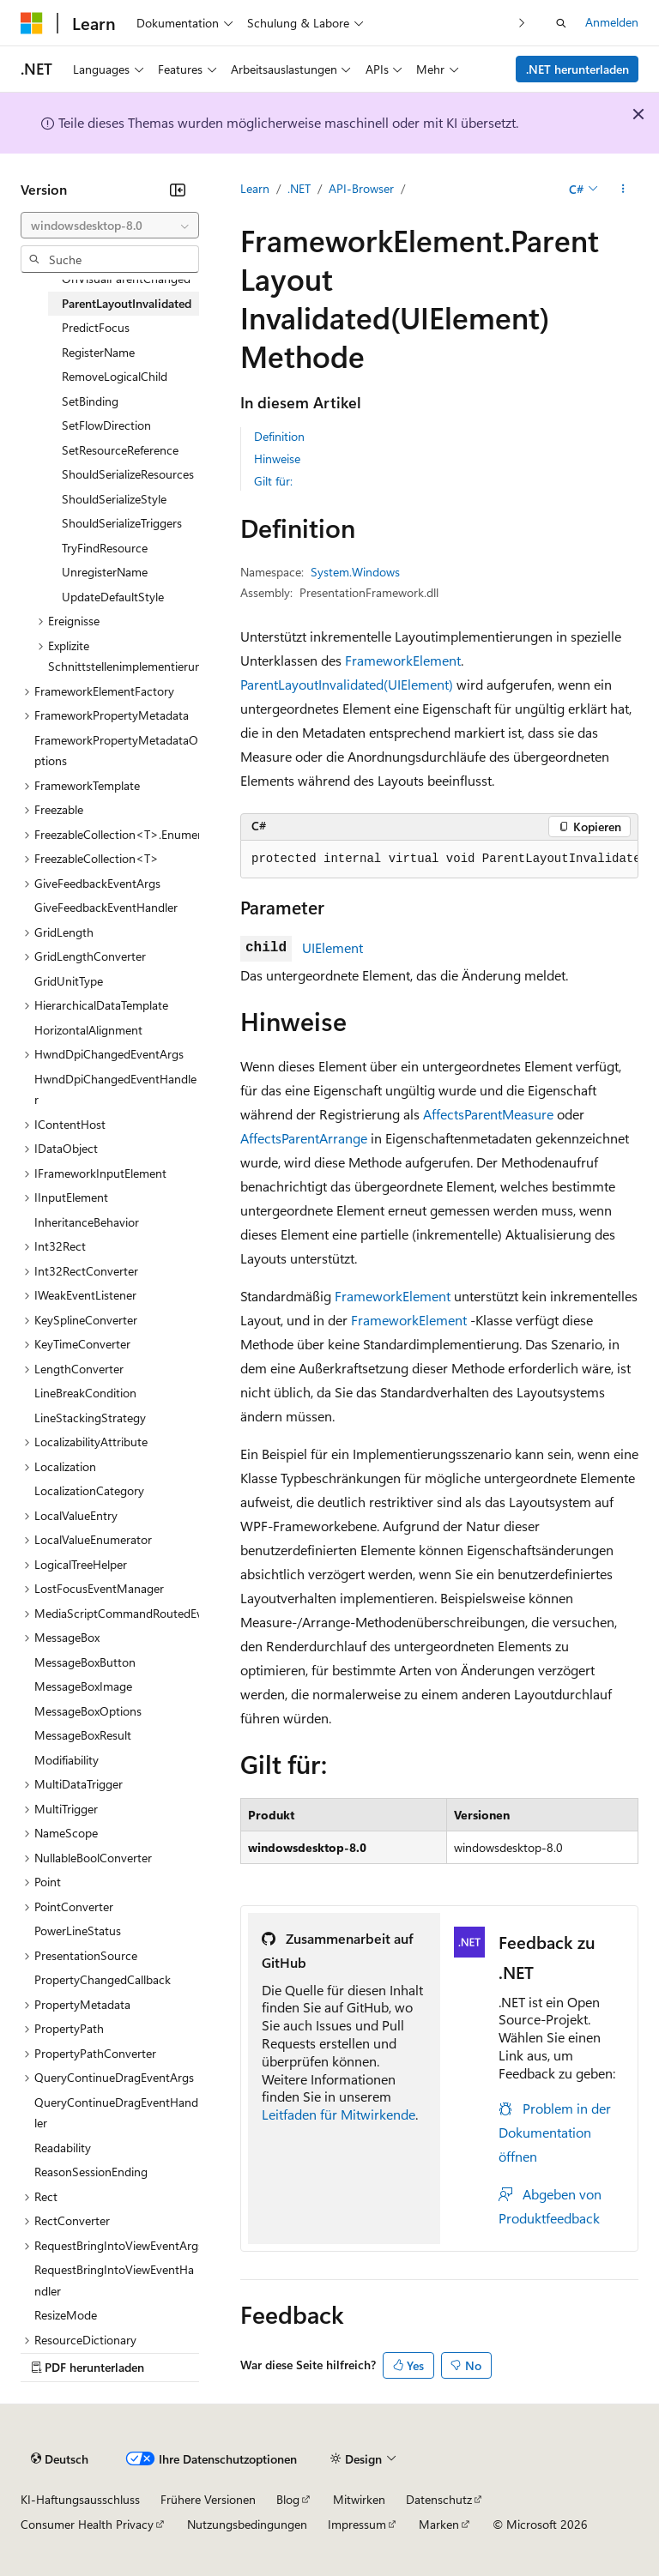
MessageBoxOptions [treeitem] (88, 1711)
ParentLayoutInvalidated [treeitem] (126, 303)
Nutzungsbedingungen (247, 2524)
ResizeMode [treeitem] (65, 2315)
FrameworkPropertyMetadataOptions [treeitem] (116, 750)
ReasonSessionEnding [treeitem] (91, 2171)
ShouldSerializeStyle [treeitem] (114, 499)
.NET (299, 188)
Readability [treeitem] (62, 2147)
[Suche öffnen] (561, 23)
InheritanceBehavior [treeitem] (86, 1222)
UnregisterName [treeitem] (105, 572)
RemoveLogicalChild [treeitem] (114, 376)
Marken (439, 2524)
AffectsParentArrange (303, 1138)
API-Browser (361, 188)
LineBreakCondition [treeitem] (85, 1393)
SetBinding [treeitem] (90, 401)
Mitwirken (359, 2499)
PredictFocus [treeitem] (96, 327)
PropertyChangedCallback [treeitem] (102, 1979)
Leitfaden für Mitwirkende (338, 2114)
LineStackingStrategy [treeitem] (90, 1417)
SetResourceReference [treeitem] (120, 450)
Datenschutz (439, 2499)
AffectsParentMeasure (488, 1114)
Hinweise (277, 458)
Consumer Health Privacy (87, 2524)
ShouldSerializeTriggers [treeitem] (122, 523)
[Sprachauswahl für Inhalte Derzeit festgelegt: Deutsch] (60, 2459)
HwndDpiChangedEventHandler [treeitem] (115, 1089)
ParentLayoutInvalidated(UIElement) (346, 684)
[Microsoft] (32, 23)
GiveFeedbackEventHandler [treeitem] (106, 907)
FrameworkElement (403, 660)
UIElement (332, 947)
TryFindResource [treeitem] (105, 548)
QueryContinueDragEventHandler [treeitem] (116, 2113)
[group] (439, 859)
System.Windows (355, 572)
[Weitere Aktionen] (623, 189)
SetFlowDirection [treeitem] (106, 425)
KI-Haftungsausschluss (80, 2499)
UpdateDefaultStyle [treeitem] (113, 596)
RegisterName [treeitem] (98, 352)
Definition (279, 436)
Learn (254, 188)
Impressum (357, 2524)
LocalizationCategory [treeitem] (89, 1490)
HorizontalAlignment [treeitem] (88, 1030)
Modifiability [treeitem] (66, 1760)
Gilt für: (273, 481)
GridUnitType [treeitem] (68, 981)
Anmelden (611, 22)
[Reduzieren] (177, 189)
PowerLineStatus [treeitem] (77, 1930)
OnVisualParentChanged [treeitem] (126, 278)
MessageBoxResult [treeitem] (82, 1735)
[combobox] (110, 225)
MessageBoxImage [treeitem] (83, 1686)
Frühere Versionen (208, 2499)
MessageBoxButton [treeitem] (85, 1662)
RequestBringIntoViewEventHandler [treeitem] (114, 2280)
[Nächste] (522, 22)
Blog (287, 2499)
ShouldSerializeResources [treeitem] (128, 474)
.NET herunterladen (577, 69)
